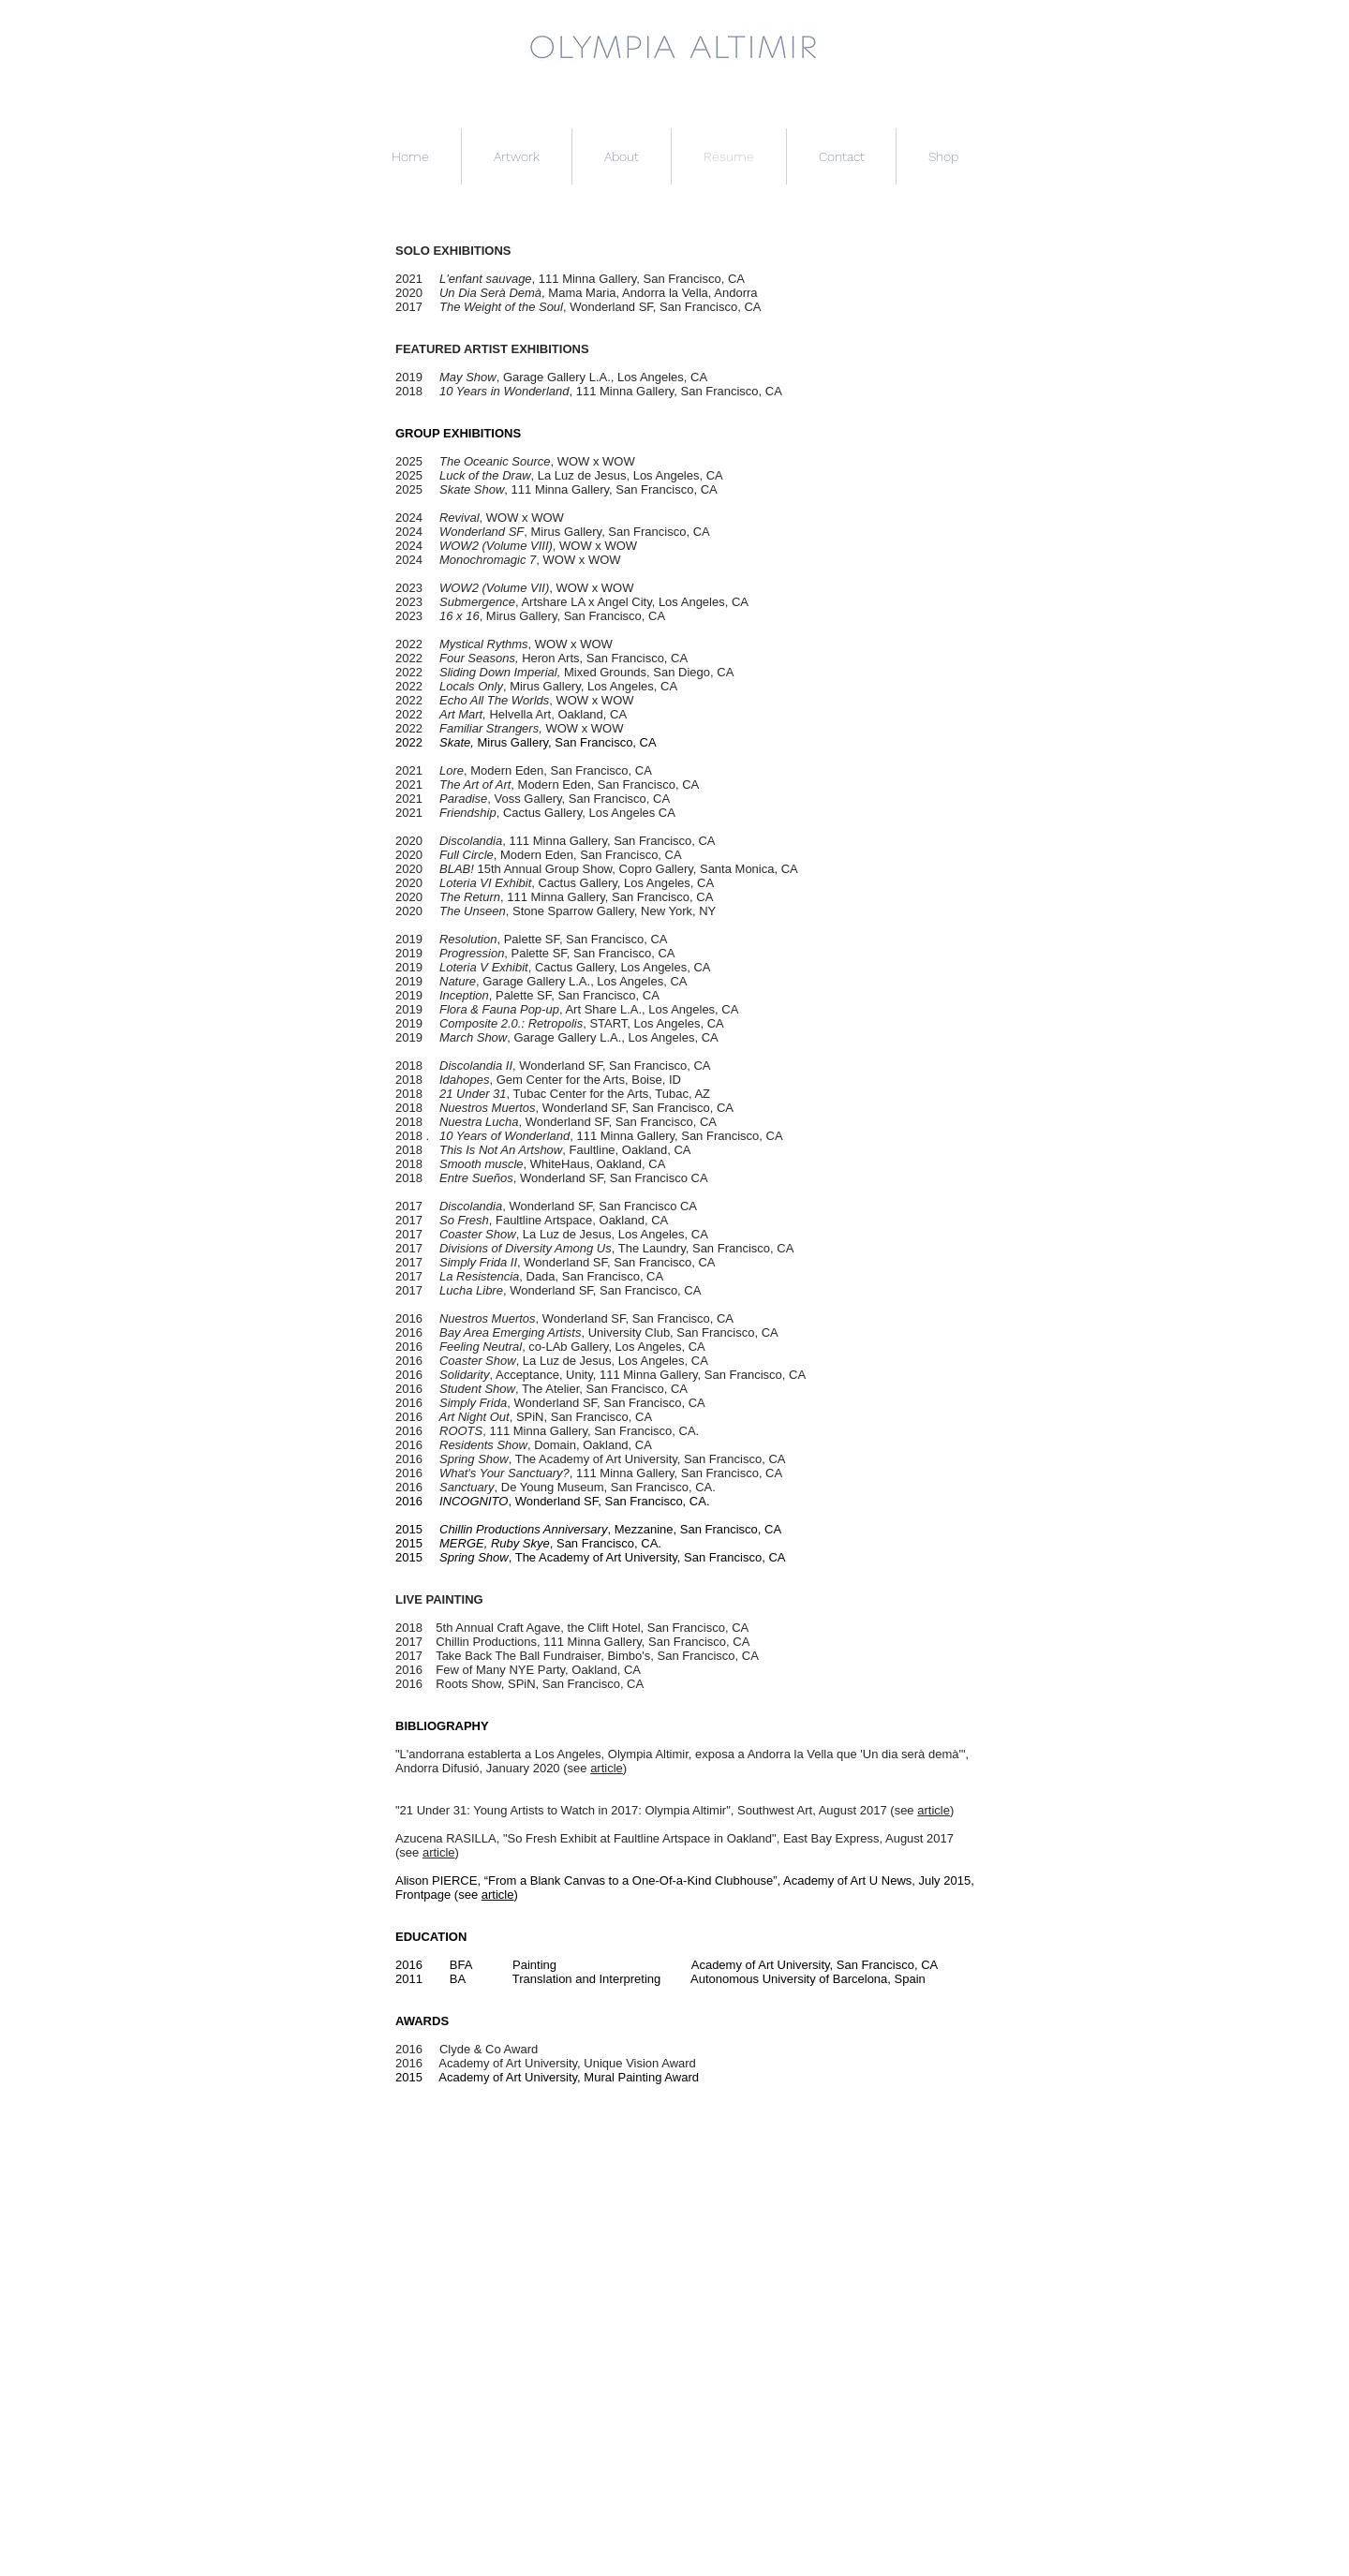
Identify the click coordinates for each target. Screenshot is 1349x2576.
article (606, 1768)
